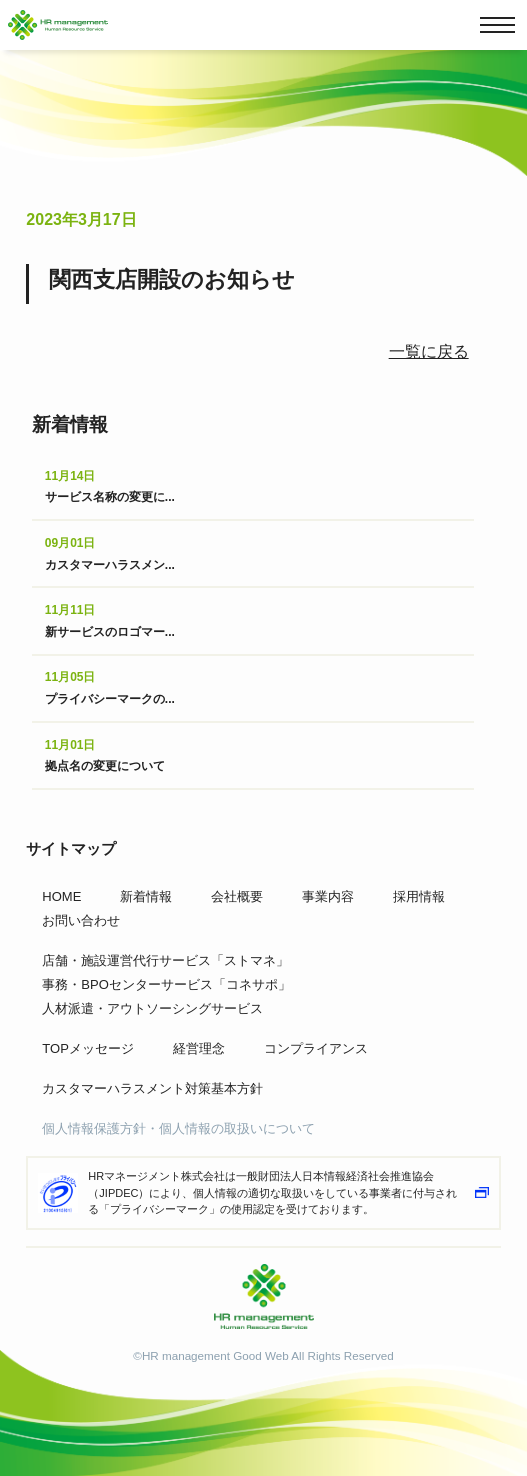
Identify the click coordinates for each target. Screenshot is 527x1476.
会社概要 (237, 896)
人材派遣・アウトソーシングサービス (152, 1008)
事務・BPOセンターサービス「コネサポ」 (166, 984)
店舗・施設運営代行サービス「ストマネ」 (165, 960)
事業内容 (328, 896)
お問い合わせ (81, 920)
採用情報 (419, 896)
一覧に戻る (429, 351)
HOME (61, 896)
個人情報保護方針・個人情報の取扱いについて (178, 1128)
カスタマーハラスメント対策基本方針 (152, 1088)
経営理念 (199, 1048)
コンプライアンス (316, 1048)
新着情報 (146, 896)
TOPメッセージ (88, 1048)
